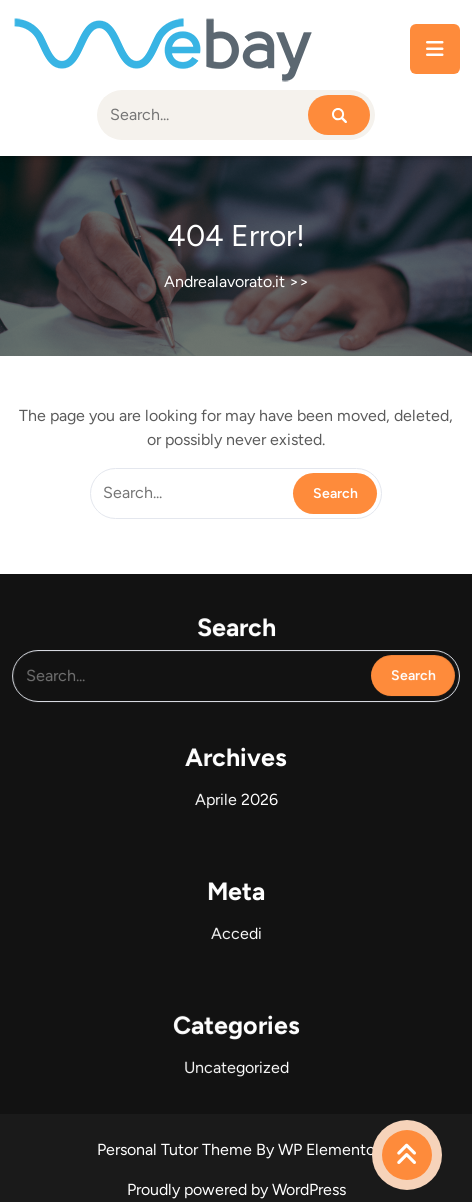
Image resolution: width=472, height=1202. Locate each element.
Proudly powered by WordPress (236, 1189)
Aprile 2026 (236, 798)
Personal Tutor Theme (176, 1149)
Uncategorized (235, 1062)
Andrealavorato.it (224, 281)
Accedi (236, 930)
